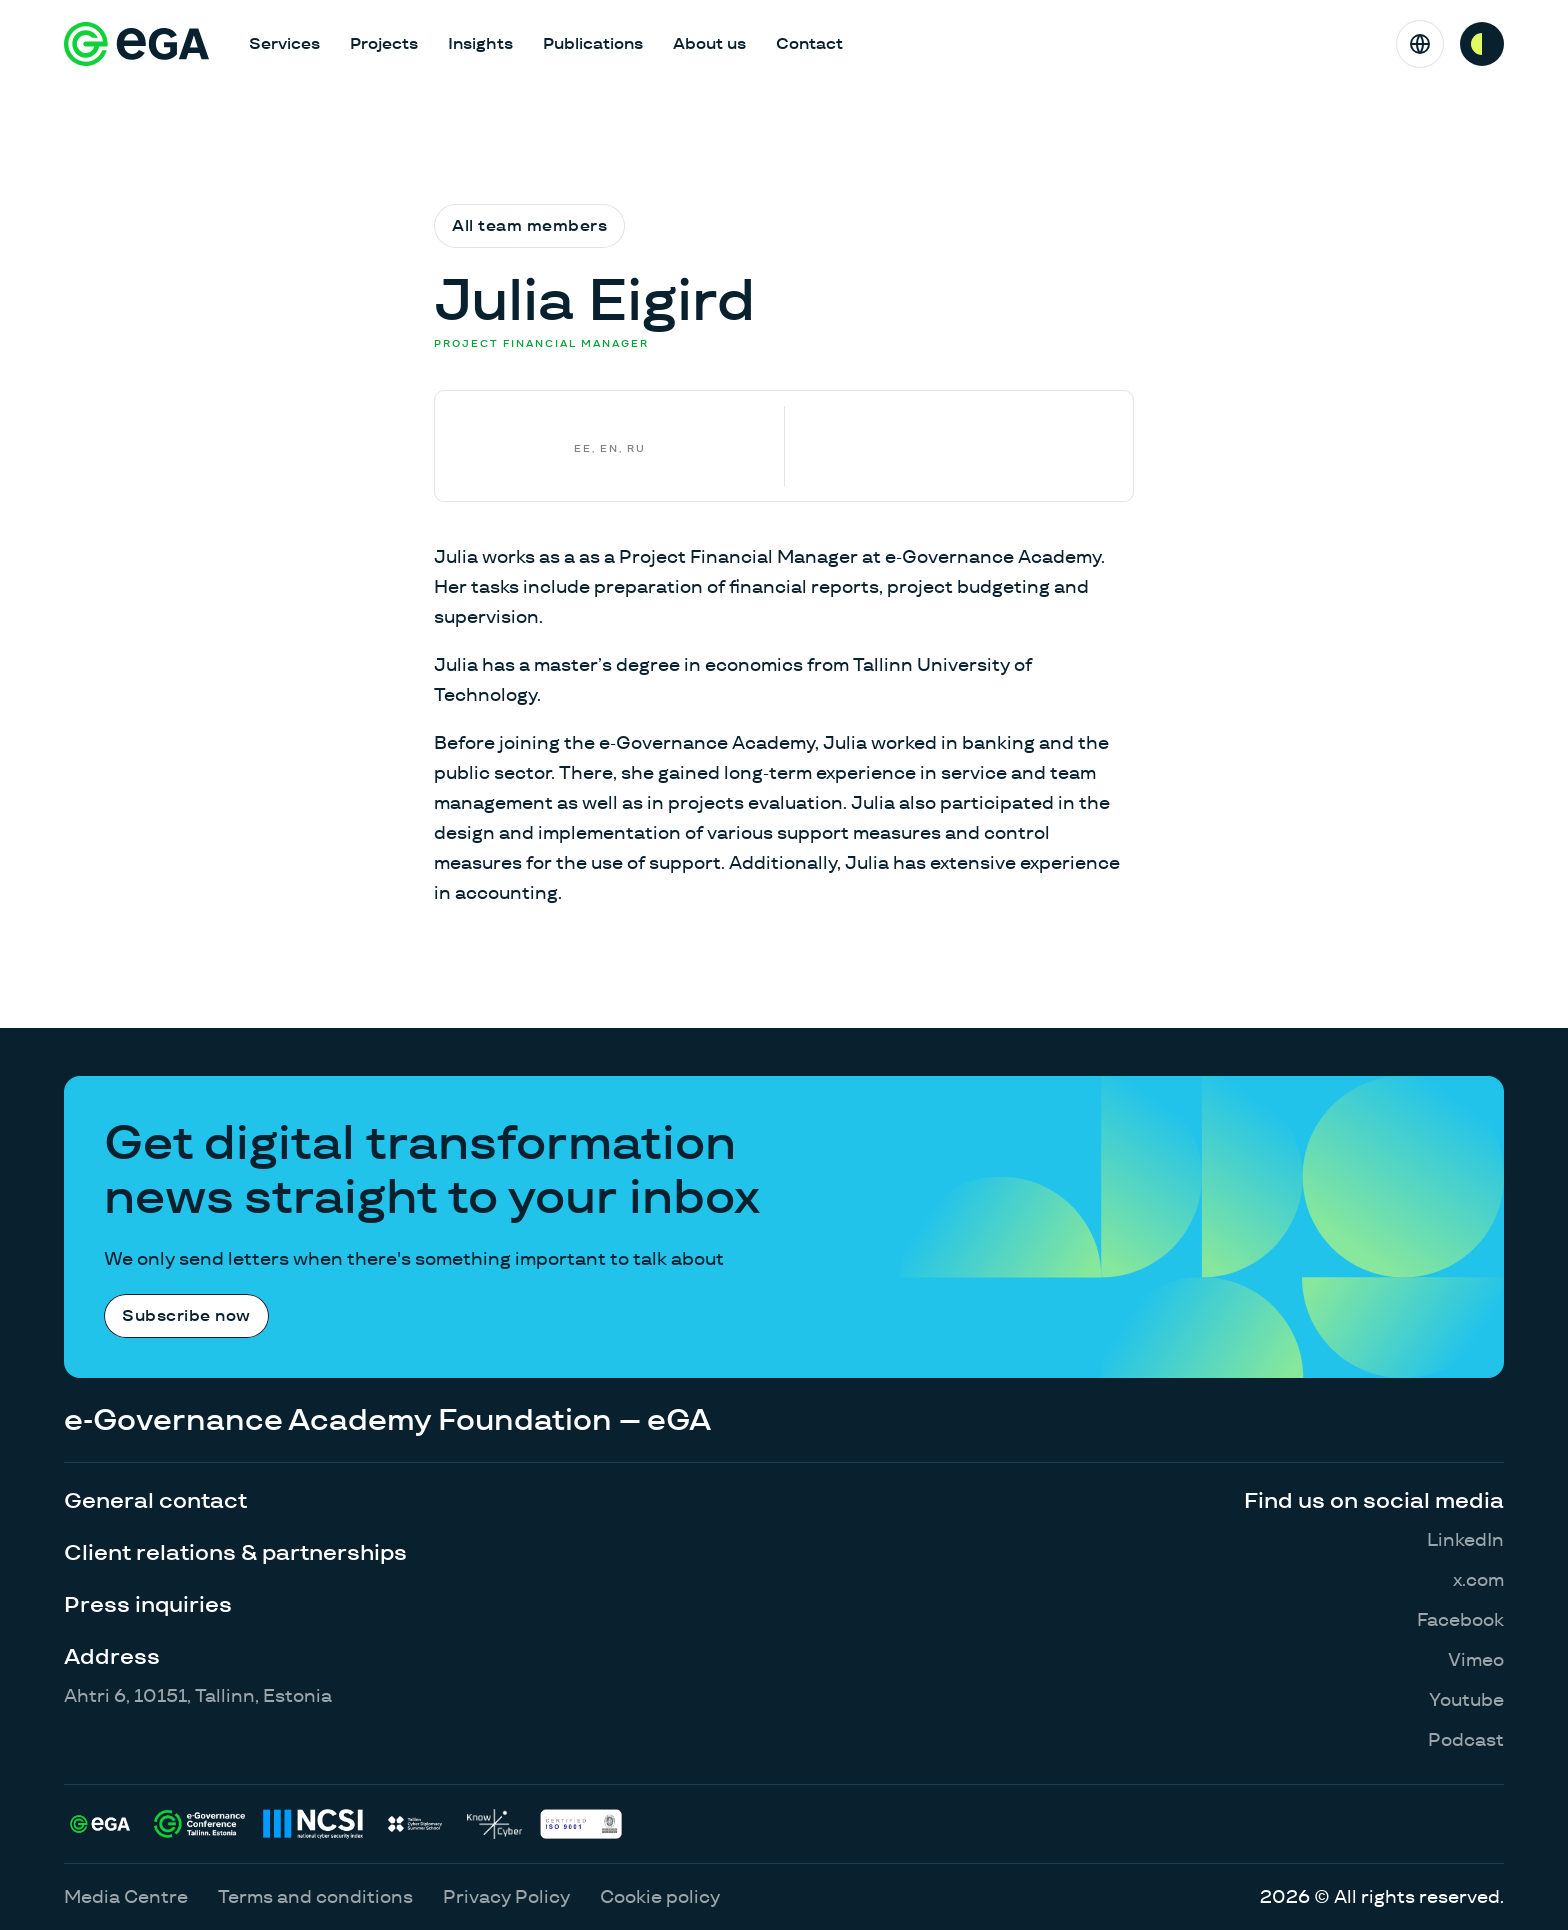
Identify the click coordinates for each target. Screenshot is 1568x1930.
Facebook (1460, 1619)
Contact (809, 43)
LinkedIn (1465, 1539)
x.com (1478, 1579)
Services (284, 43)
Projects (384, 43)
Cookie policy (660, 1896)
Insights (480, 43)
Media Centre (126, 1896)
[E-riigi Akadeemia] (136, 44)
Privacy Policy (506, 1896)
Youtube (1466, 1699)
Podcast (1466, 1739)
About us (709, 43)
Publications (593, 43)
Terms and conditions (315, 1896)
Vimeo (1476, 1659)
